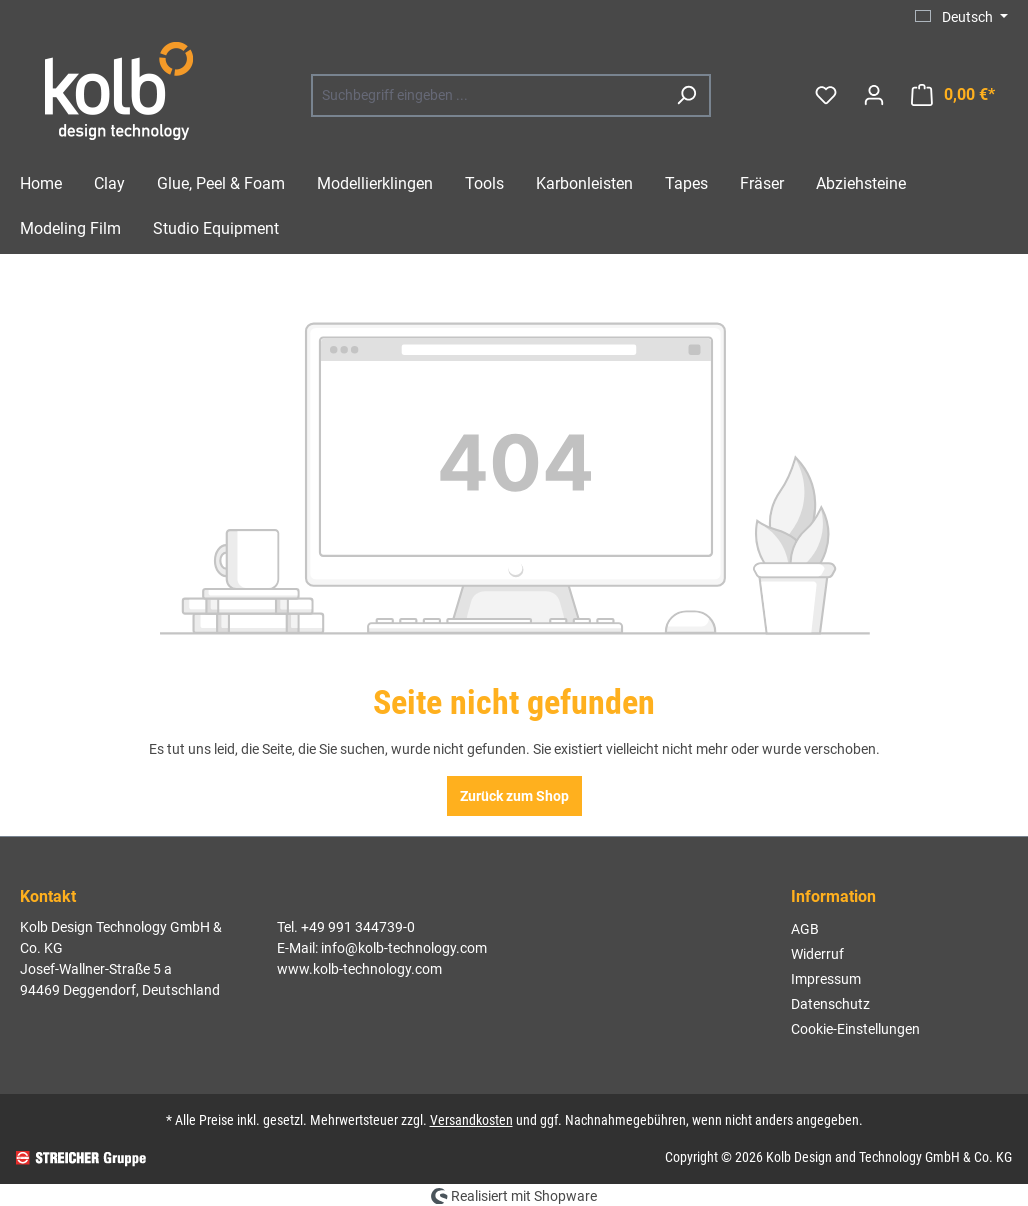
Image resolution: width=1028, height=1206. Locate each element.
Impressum (826, 979)
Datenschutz (830, 1004)
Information (833, 896)
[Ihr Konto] (874, 95)
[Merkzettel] (826, 95)
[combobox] (488, 95)
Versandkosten (471, 1120)
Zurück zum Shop (514, 796)
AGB (805, 929)
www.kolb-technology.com (359, 969)
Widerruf (817, 954)
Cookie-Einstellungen (855, 1029)
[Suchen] (686, 95)
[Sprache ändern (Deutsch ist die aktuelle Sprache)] (961, 17)
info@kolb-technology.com (404, 948)
